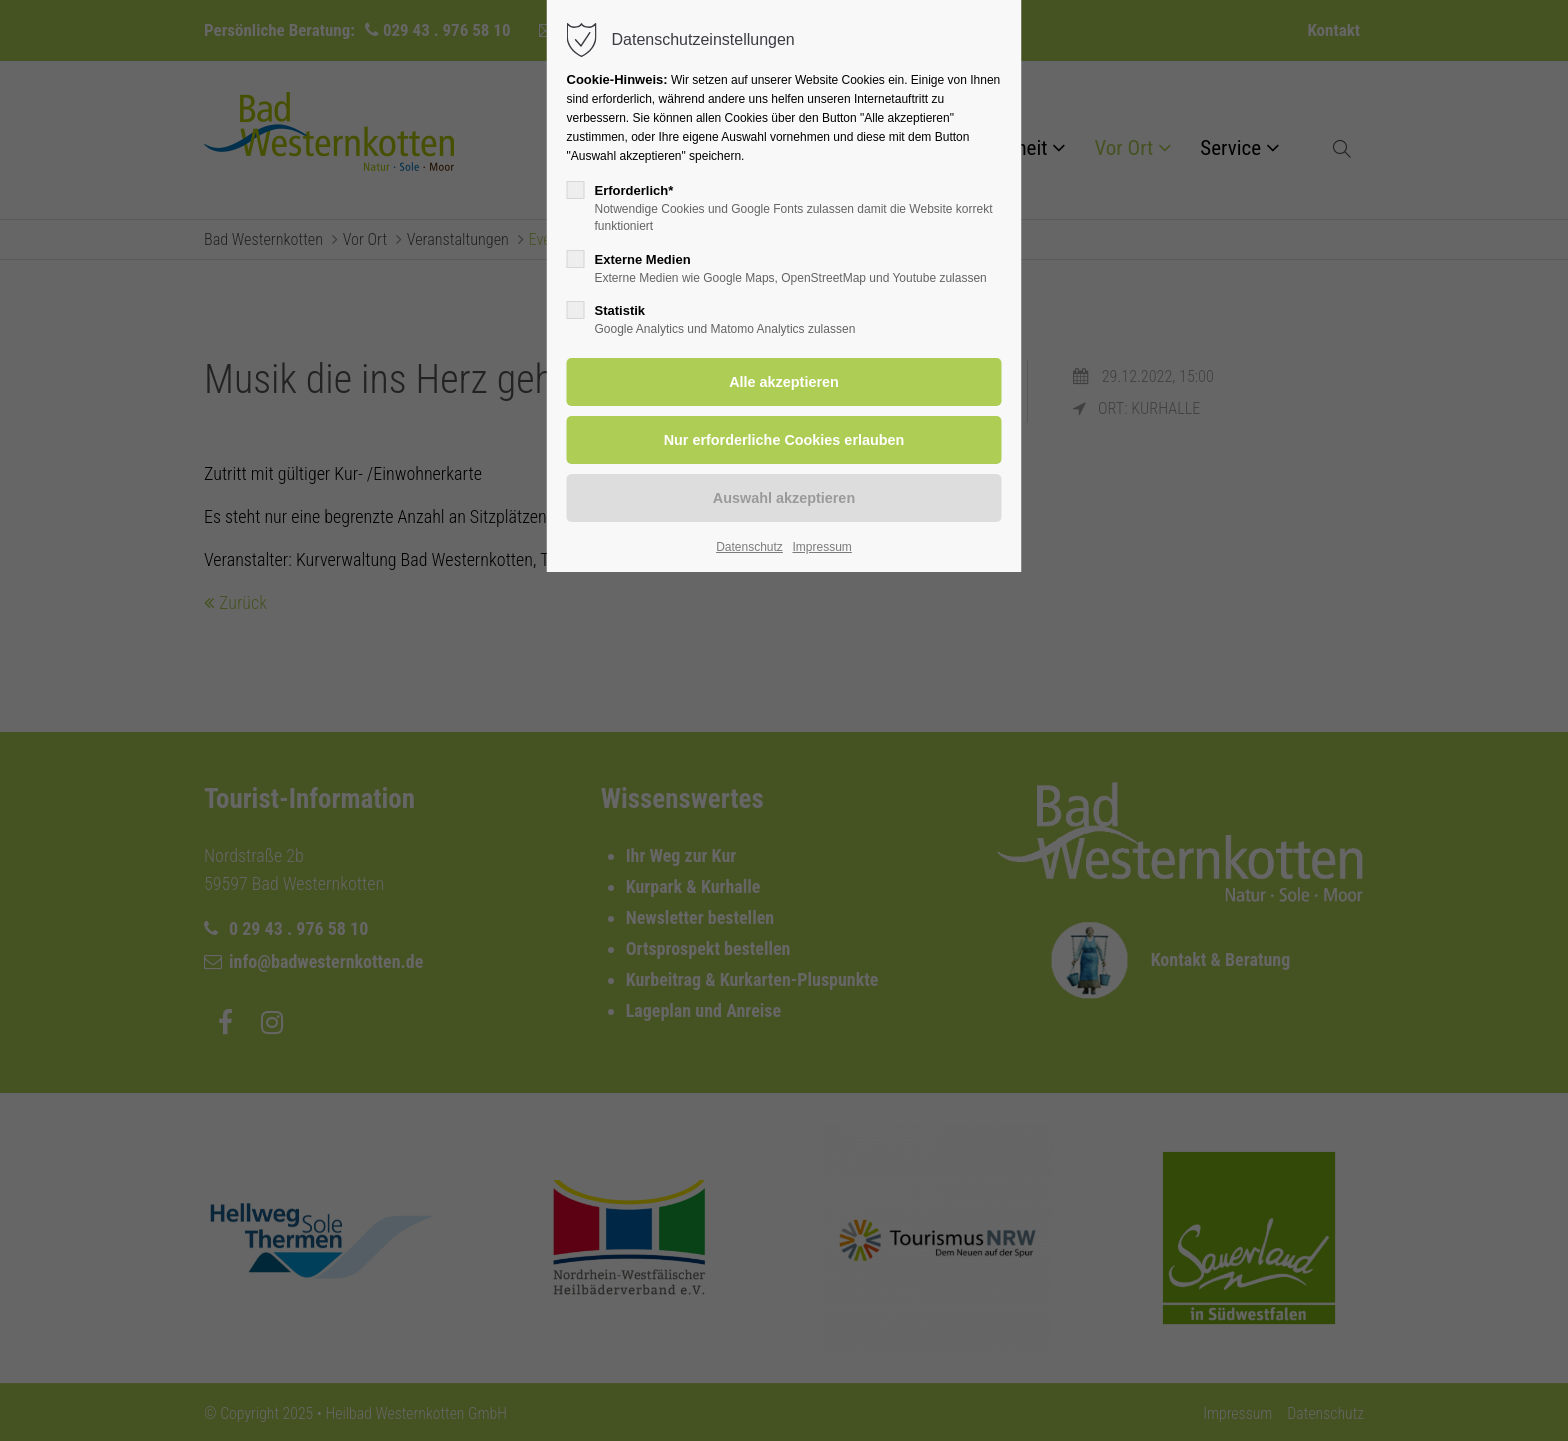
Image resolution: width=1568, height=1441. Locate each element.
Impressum (821, 547)
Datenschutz (749, 547)
